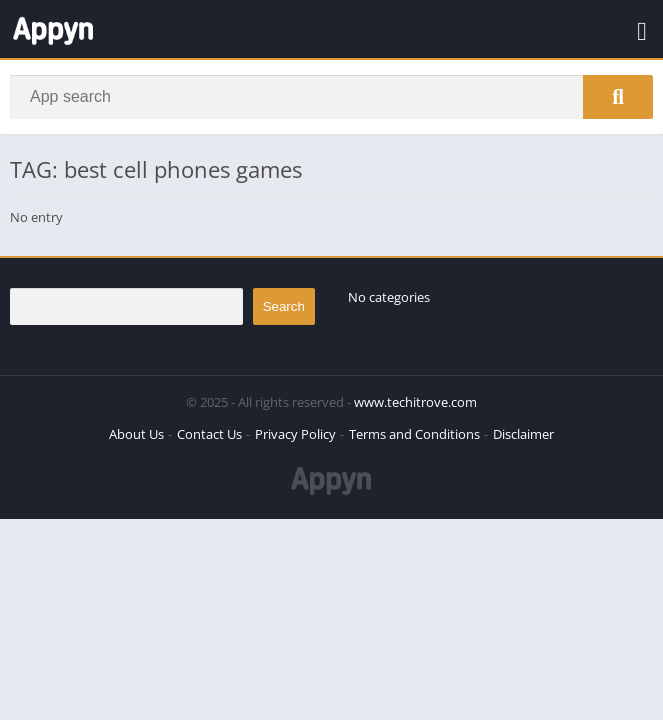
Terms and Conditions (414, 434)
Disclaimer (523, 434)
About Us (136, 434)
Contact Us (209, 434)
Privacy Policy (295, 434)
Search (284, 306)
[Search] (331, 97)
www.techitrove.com (415, 402)
